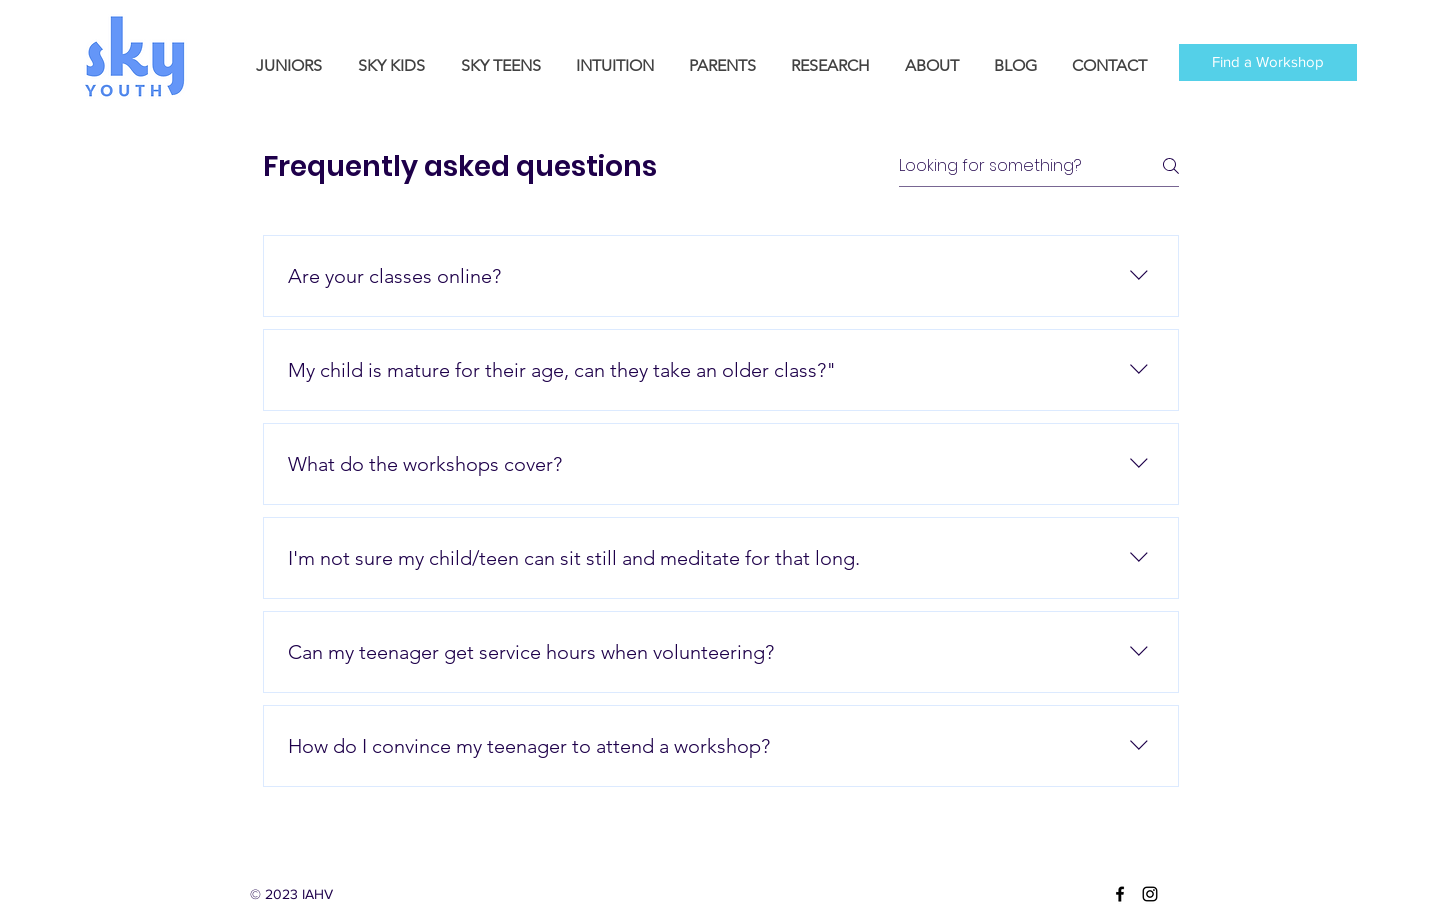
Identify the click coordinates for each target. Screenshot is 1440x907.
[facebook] (1120, 894)
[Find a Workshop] (1268, 62)
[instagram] (1150, 894)
